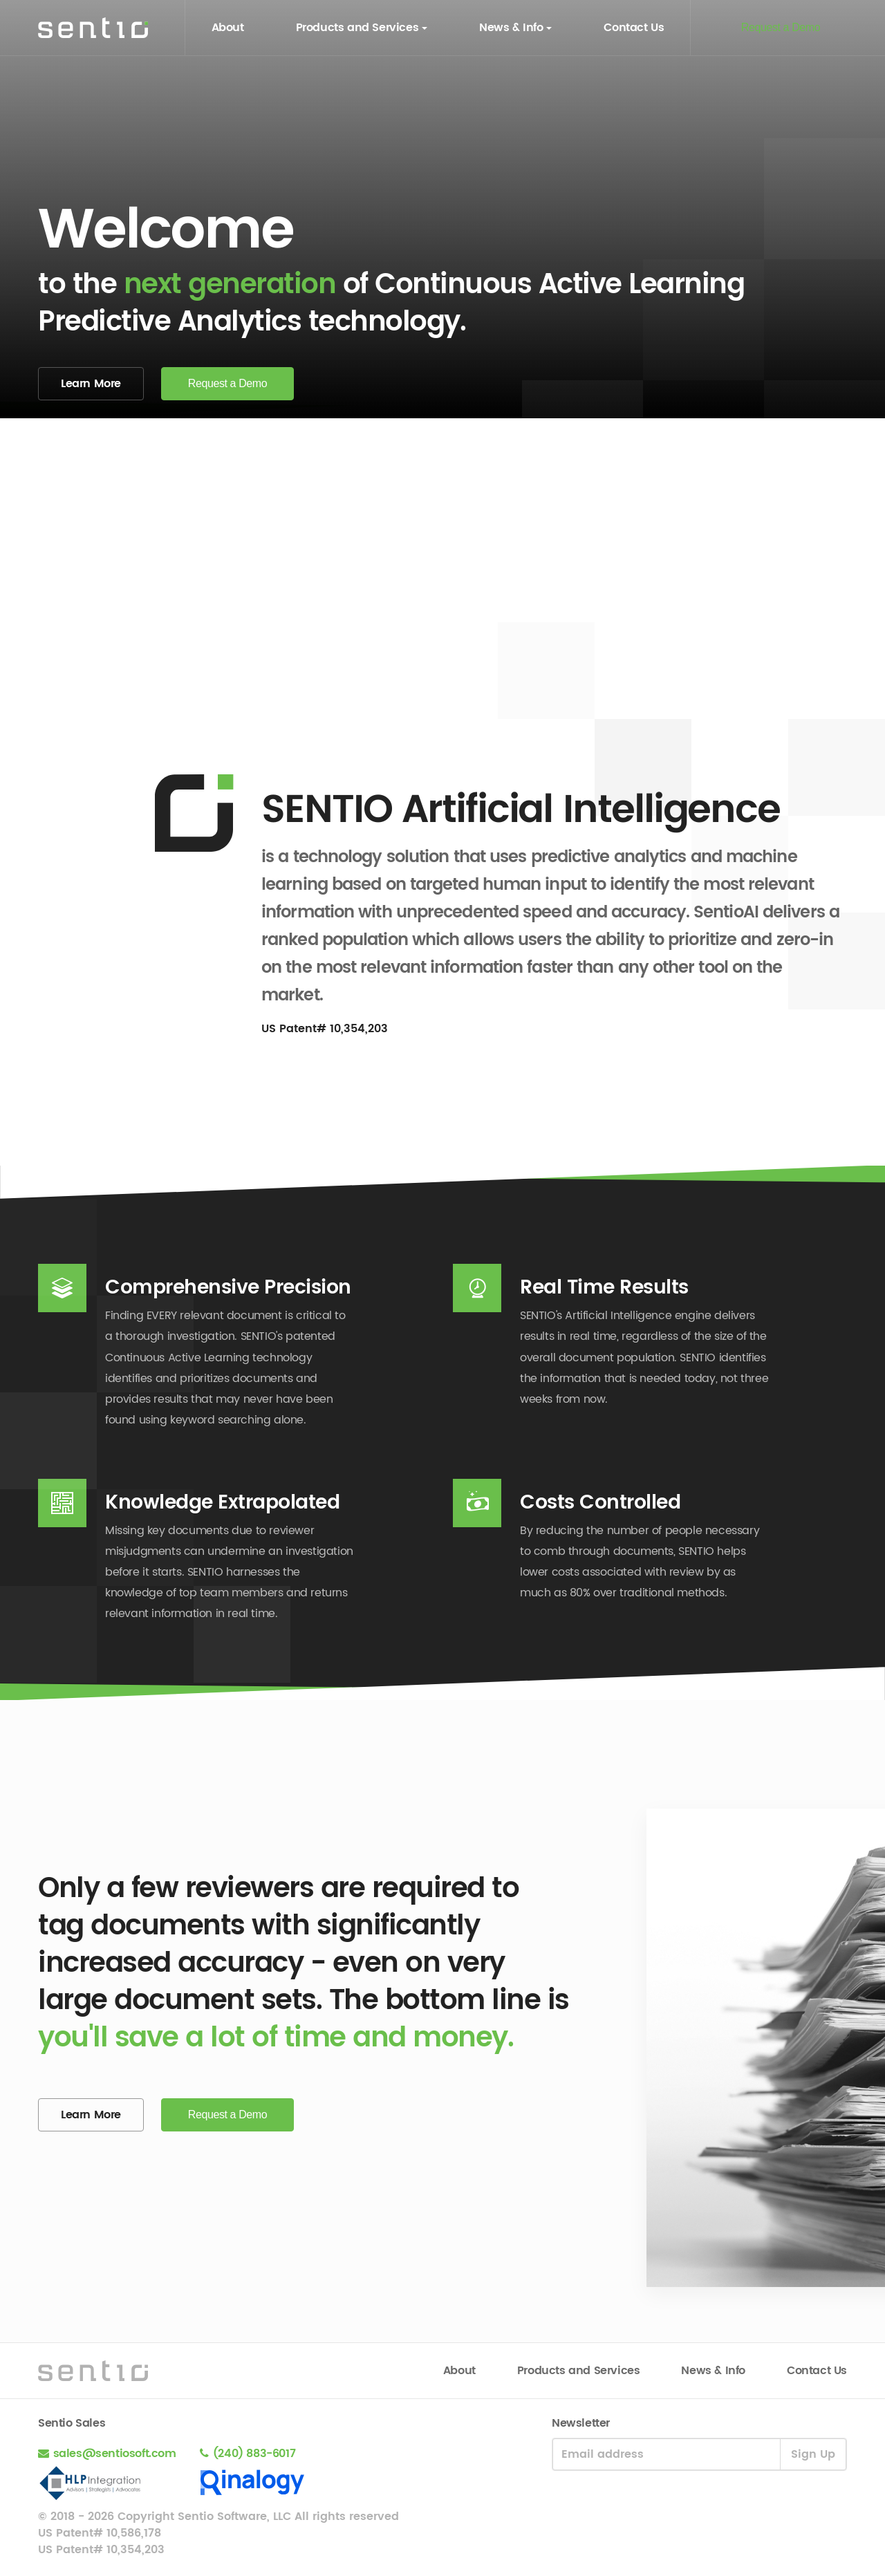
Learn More (91, 384)
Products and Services (357, 28)
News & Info (511, 28)
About (228, 28)
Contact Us (634, 28)
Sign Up (813, 2454)
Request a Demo (780, 27)
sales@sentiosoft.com (116, 2454)
